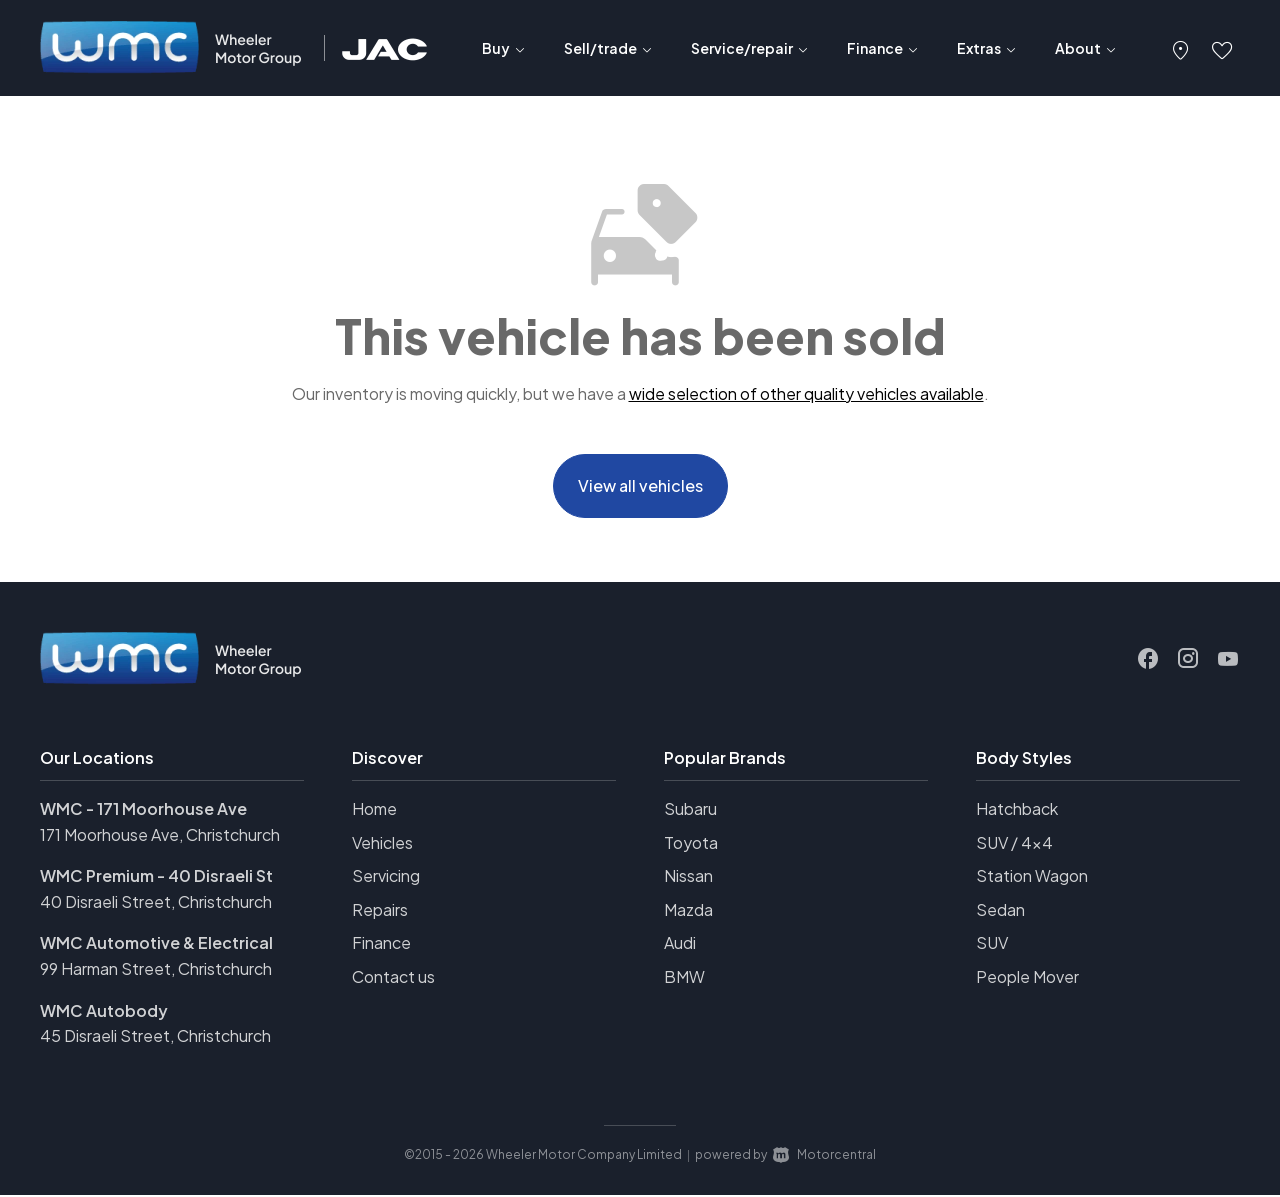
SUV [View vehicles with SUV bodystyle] (992, 945)
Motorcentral (824, 1156)
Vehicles (382, 844)
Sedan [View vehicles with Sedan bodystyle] (1000, 911)
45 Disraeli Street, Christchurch (155, 1037)
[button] (1181, 48)
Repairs (380, 911)
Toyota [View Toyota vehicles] (691, 844)
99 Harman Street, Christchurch (156, 970)
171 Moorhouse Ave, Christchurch (160, 836)
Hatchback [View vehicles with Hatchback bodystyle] (1017, 810)
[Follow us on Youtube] (1228, 661)
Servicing (386, 877)
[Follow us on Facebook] (1148, 661)
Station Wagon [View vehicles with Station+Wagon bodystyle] (1032, 877)
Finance (381, 945)
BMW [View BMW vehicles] (684, 978)
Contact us (393, 978)
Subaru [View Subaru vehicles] (690, 810)
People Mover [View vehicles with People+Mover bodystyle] (1027, 978)
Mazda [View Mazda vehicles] (688, 911)
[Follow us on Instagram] (1188, 661)
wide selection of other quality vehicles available (806, 393)
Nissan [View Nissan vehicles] (688, 877)
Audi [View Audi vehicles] (680, 945)
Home (374, 810)
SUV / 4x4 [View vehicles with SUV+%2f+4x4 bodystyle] (1014, 844)
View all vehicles (640, 486)
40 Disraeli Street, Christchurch (156, 903)
